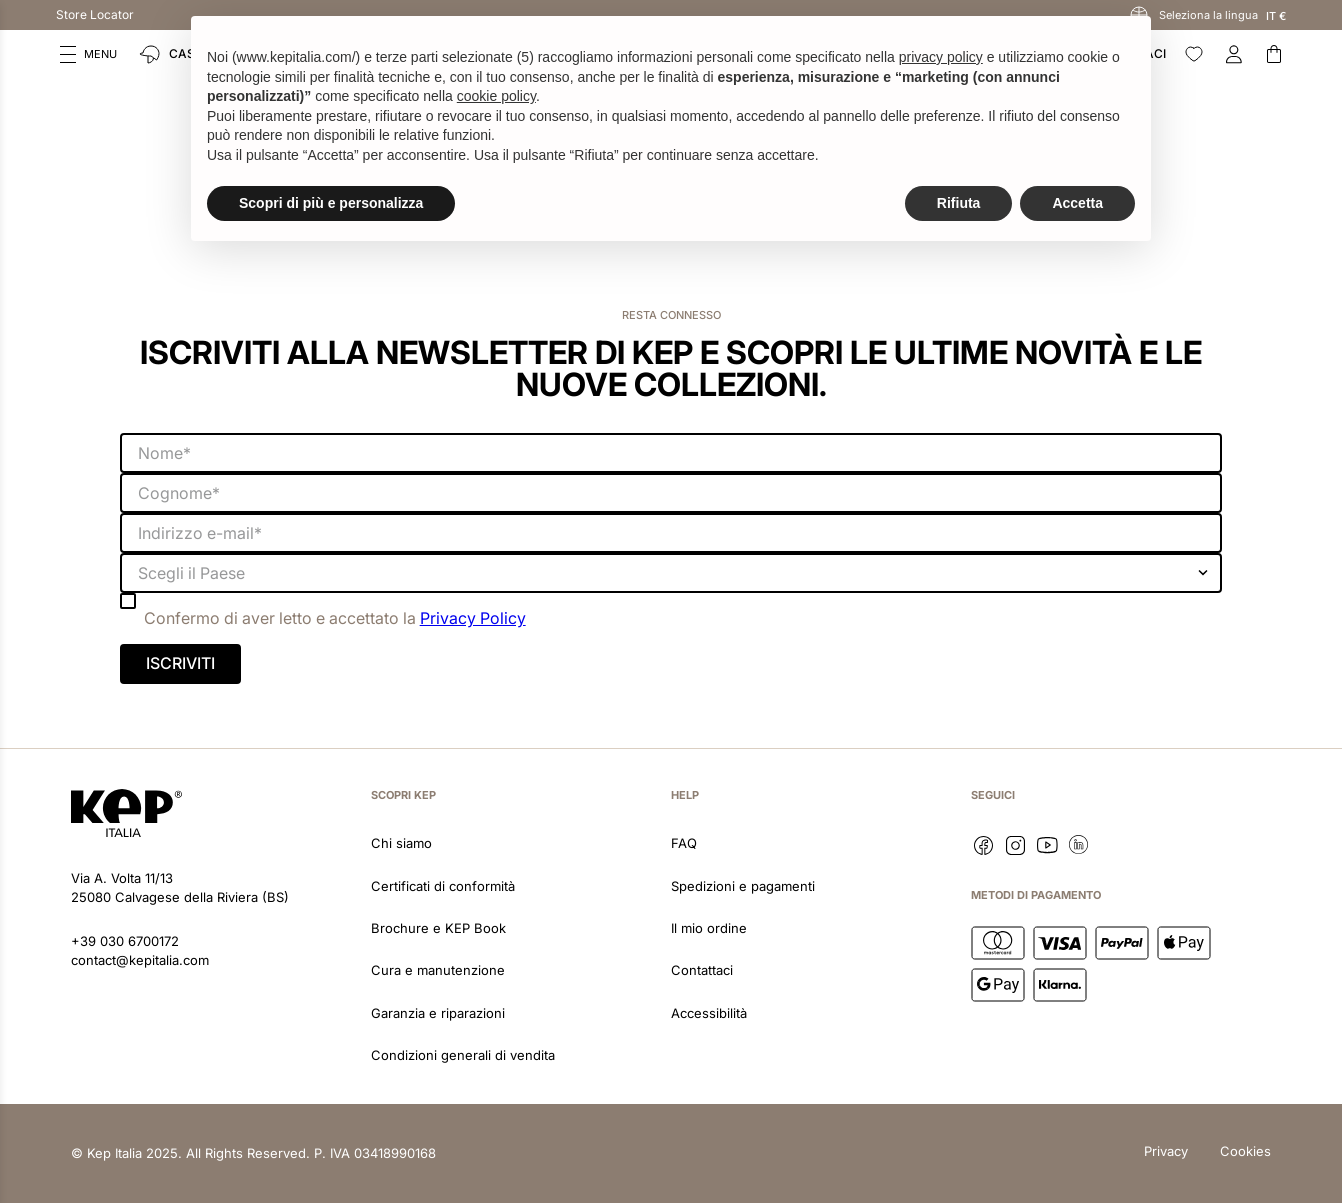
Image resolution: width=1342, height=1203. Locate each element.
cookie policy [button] (496, 96)
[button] (88, 54)
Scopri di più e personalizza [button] (331, 203)
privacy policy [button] (941, 57)
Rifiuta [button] (959, 203)
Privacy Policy (473, 618)
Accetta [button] (1077, 203)
